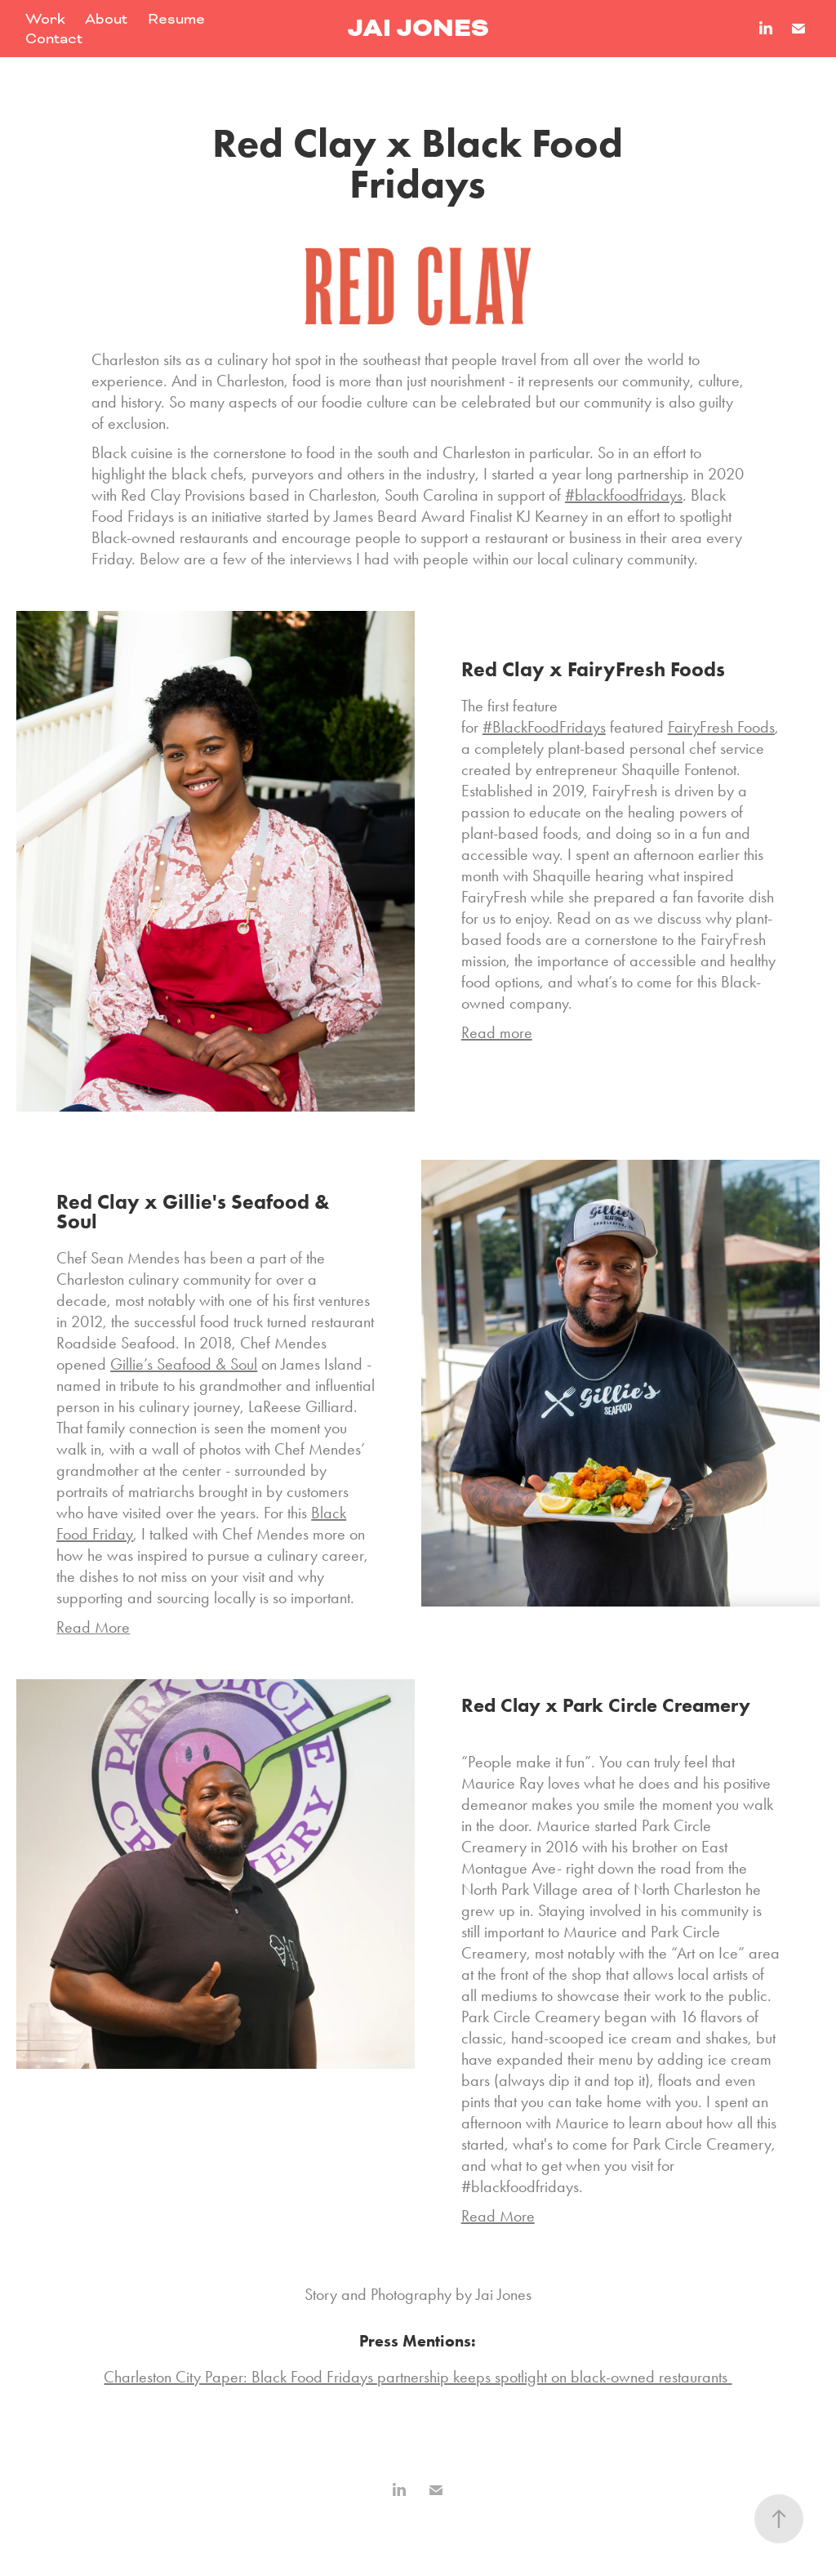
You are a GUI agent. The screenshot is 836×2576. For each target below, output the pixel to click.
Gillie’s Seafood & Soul (183, 1364)
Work (45, 19)
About (106, 19)
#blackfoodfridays (624, 495)
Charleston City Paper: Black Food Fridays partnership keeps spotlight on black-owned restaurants (418, 2377)
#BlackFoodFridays (544, 727)
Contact (53, 38)
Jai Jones (418, 28)
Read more (496, 1032)
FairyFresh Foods (721, 727)
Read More (498, 2216)
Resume (176, 19)
